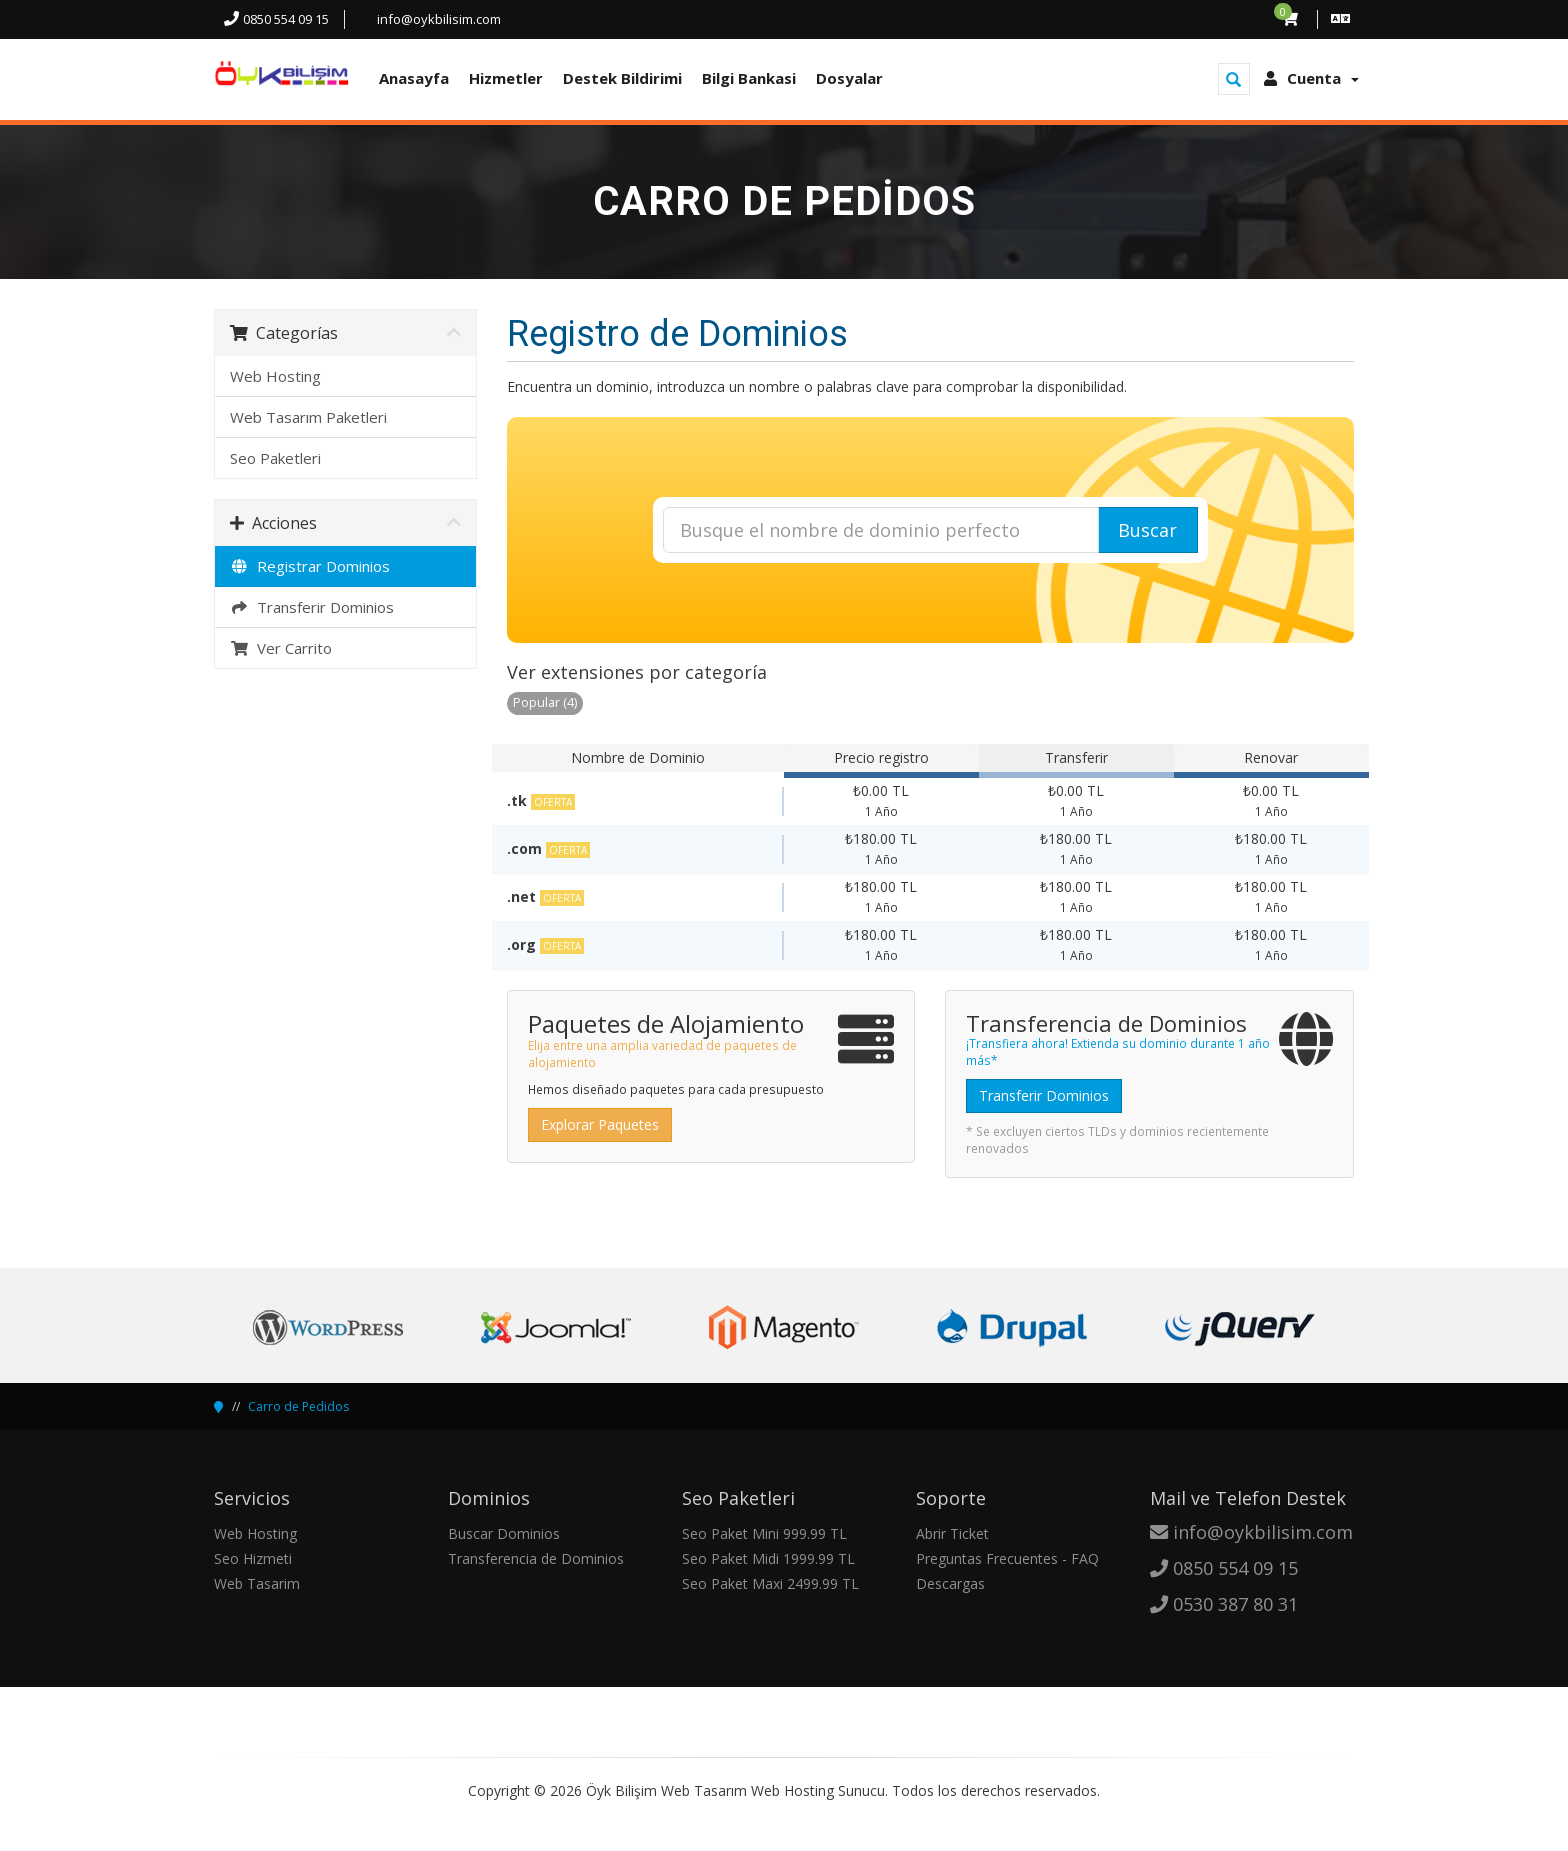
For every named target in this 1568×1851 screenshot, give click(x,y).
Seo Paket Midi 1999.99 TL (768, 1558)
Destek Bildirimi (622, 78)
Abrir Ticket (952, 1533)
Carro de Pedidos (298, 1406)
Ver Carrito (281, 648)
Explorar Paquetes (600, 1124)
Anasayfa (414, 78)
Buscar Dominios (504, 1533)
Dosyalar (849, 78)
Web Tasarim (257, 1583)
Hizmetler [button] (506, 78)
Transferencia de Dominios (536, 1558)
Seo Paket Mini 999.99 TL (764, 1533)
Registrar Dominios (310, 566)
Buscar (1147, 530)
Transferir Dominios (312, 607)
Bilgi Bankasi (749, 78)
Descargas (950, 1583)
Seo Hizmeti (253, 1558)
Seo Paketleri (275, 458)
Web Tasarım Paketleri (308, 417)
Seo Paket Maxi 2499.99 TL (770, 1583)
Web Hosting (275, 376)
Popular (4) (545, 702)
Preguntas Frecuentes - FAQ (1007, 1558)
